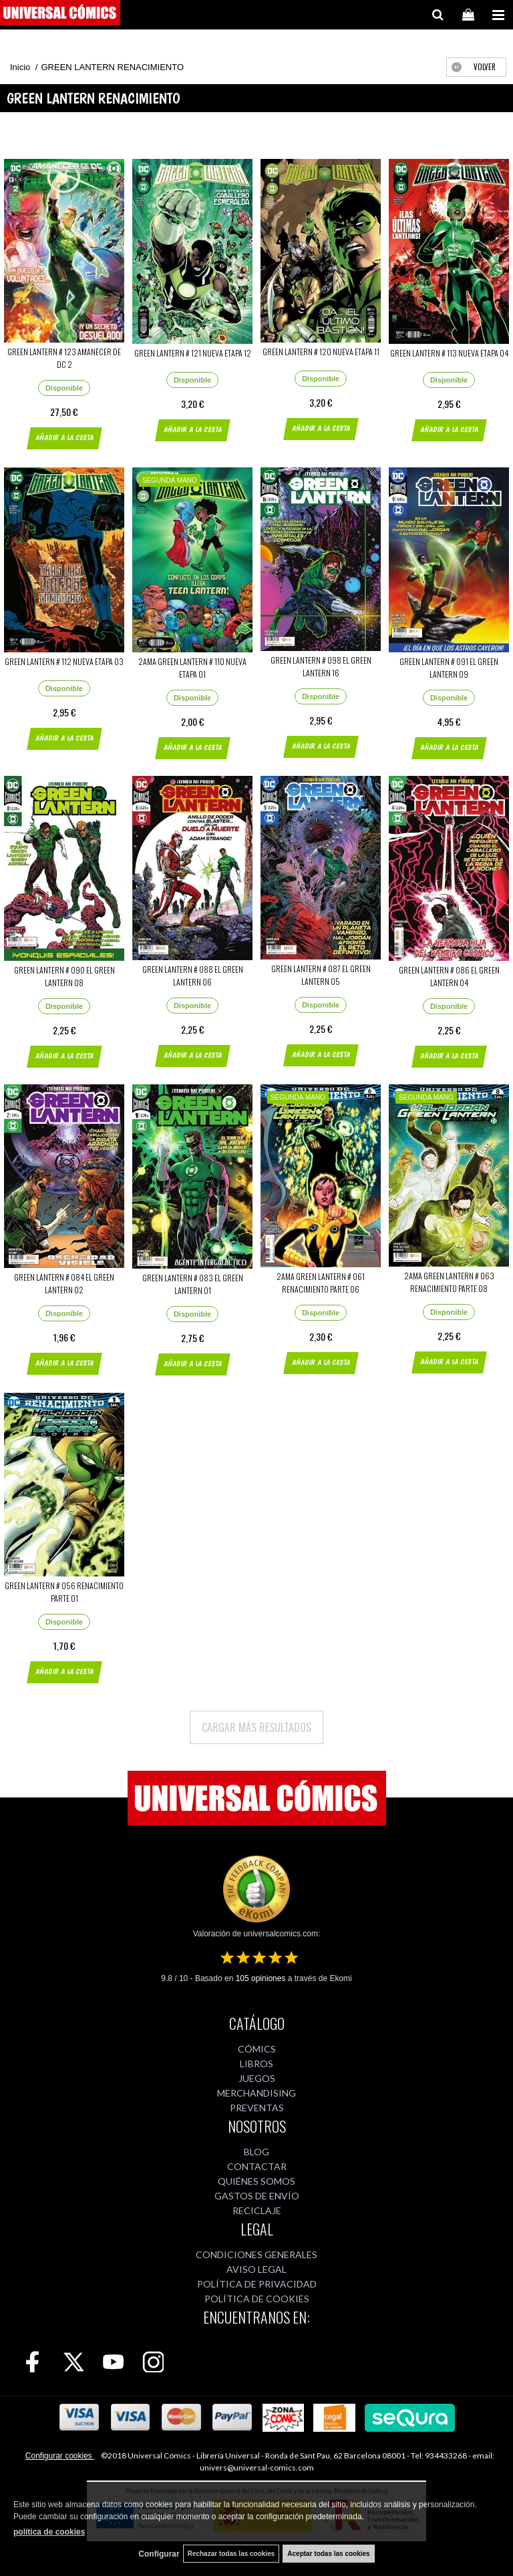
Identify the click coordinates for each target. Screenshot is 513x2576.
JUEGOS (256, 2078)
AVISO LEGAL (256, 2269)
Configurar (158, 2554)
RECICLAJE (256, 2210)
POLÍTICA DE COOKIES (256, 2298)
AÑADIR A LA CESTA (64, 437)
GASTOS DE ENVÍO (256, 2195)
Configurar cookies (59, 2455)
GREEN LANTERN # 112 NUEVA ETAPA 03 (64, 661)
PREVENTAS (257, 2107)
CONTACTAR (257, 2166)
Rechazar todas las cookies (231, 2553)
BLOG (256, 2151)
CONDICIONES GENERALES (256, 2254)
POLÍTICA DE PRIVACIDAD (257, 2284)
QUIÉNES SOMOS (256, 2181)
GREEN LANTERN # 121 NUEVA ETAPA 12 (192, 353)
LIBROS (256, 2063)
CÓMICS (257, 2049)
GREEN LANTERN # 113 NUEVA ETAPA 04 (449, 353)
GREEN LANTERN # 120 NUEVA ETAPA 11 (321, 351)
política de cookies (49, 2532)
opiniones (261, 1978)
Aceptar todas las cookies (328, 2553)
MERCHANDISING (256, 2093)
